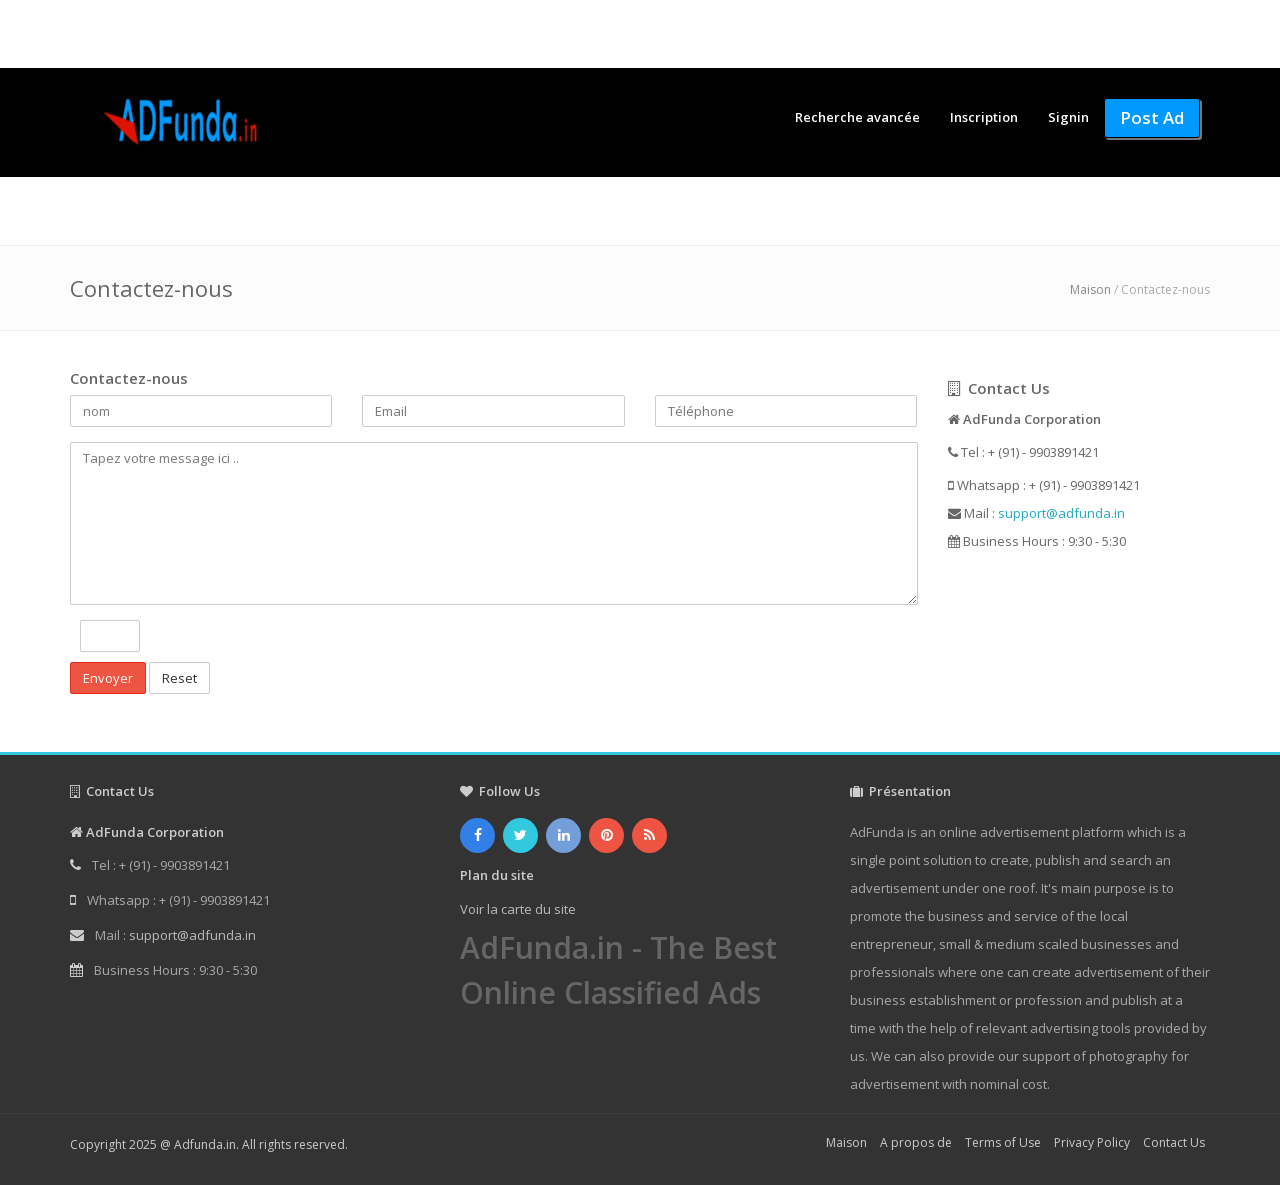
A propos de (916, 1142)
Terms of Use (1003, 1142)
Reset (179, 678)
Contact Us (1174, 1142)
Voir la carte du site (518, 909)
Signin (1068, 117)
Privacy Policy (1092, 1142)
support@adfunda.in (1061, 513)
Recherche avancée (857, 117)
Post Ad (1152, 117)
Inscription (984, 117)
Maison (1090, 289)
